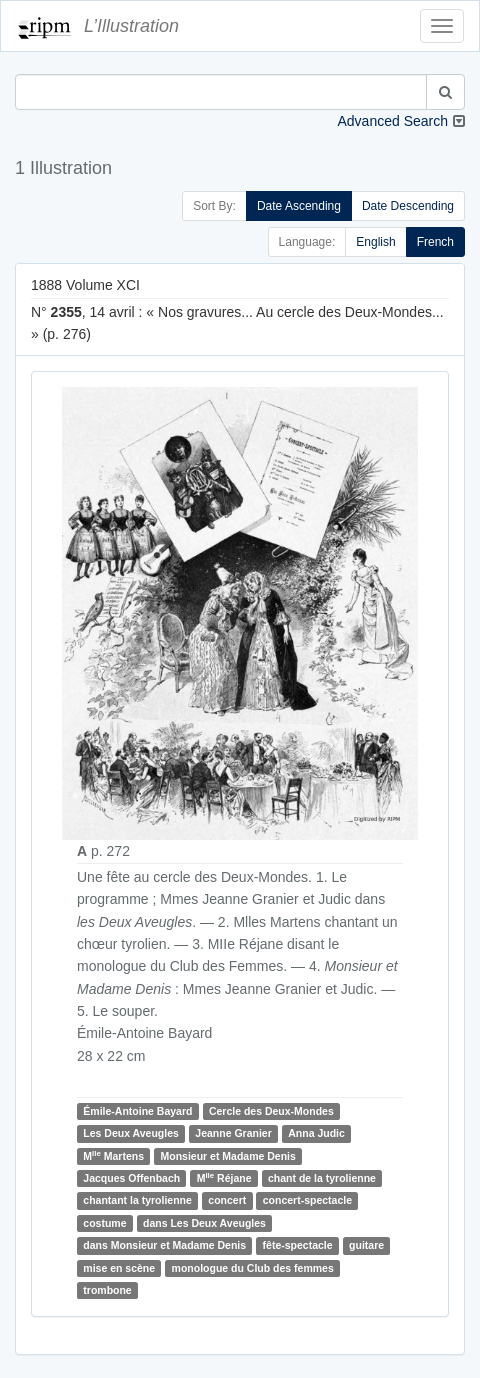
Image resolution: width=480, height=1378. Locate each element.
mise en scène (119, 1268)
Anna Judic (316, 1133)
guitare (366, 1245)
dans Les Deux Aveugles (204, 1223)
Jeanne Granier (233, 1133)
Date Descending (408, 206)
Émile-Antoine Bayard (137, 1111)
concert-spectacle (307, 1201)
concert (227, 1201)
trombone (107, 1290)
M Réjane (224, 1177)
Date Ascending (299, 206)
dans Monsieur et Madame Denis (164, 1245)
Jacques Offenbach (131, 1178)
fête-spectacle (298, 1245)
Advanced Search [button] (392, 121)
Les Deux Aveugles (131, 1133)
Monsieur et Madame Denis (227, 1156)
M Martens (113, 1155)
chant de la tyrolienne (322, 1178)
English (375, 242)
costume (104, 1223)
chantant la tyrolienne (137, 1201)
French (435, 242)
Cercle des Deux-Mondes (271, 1111)
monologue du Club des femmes (253, 1268)
